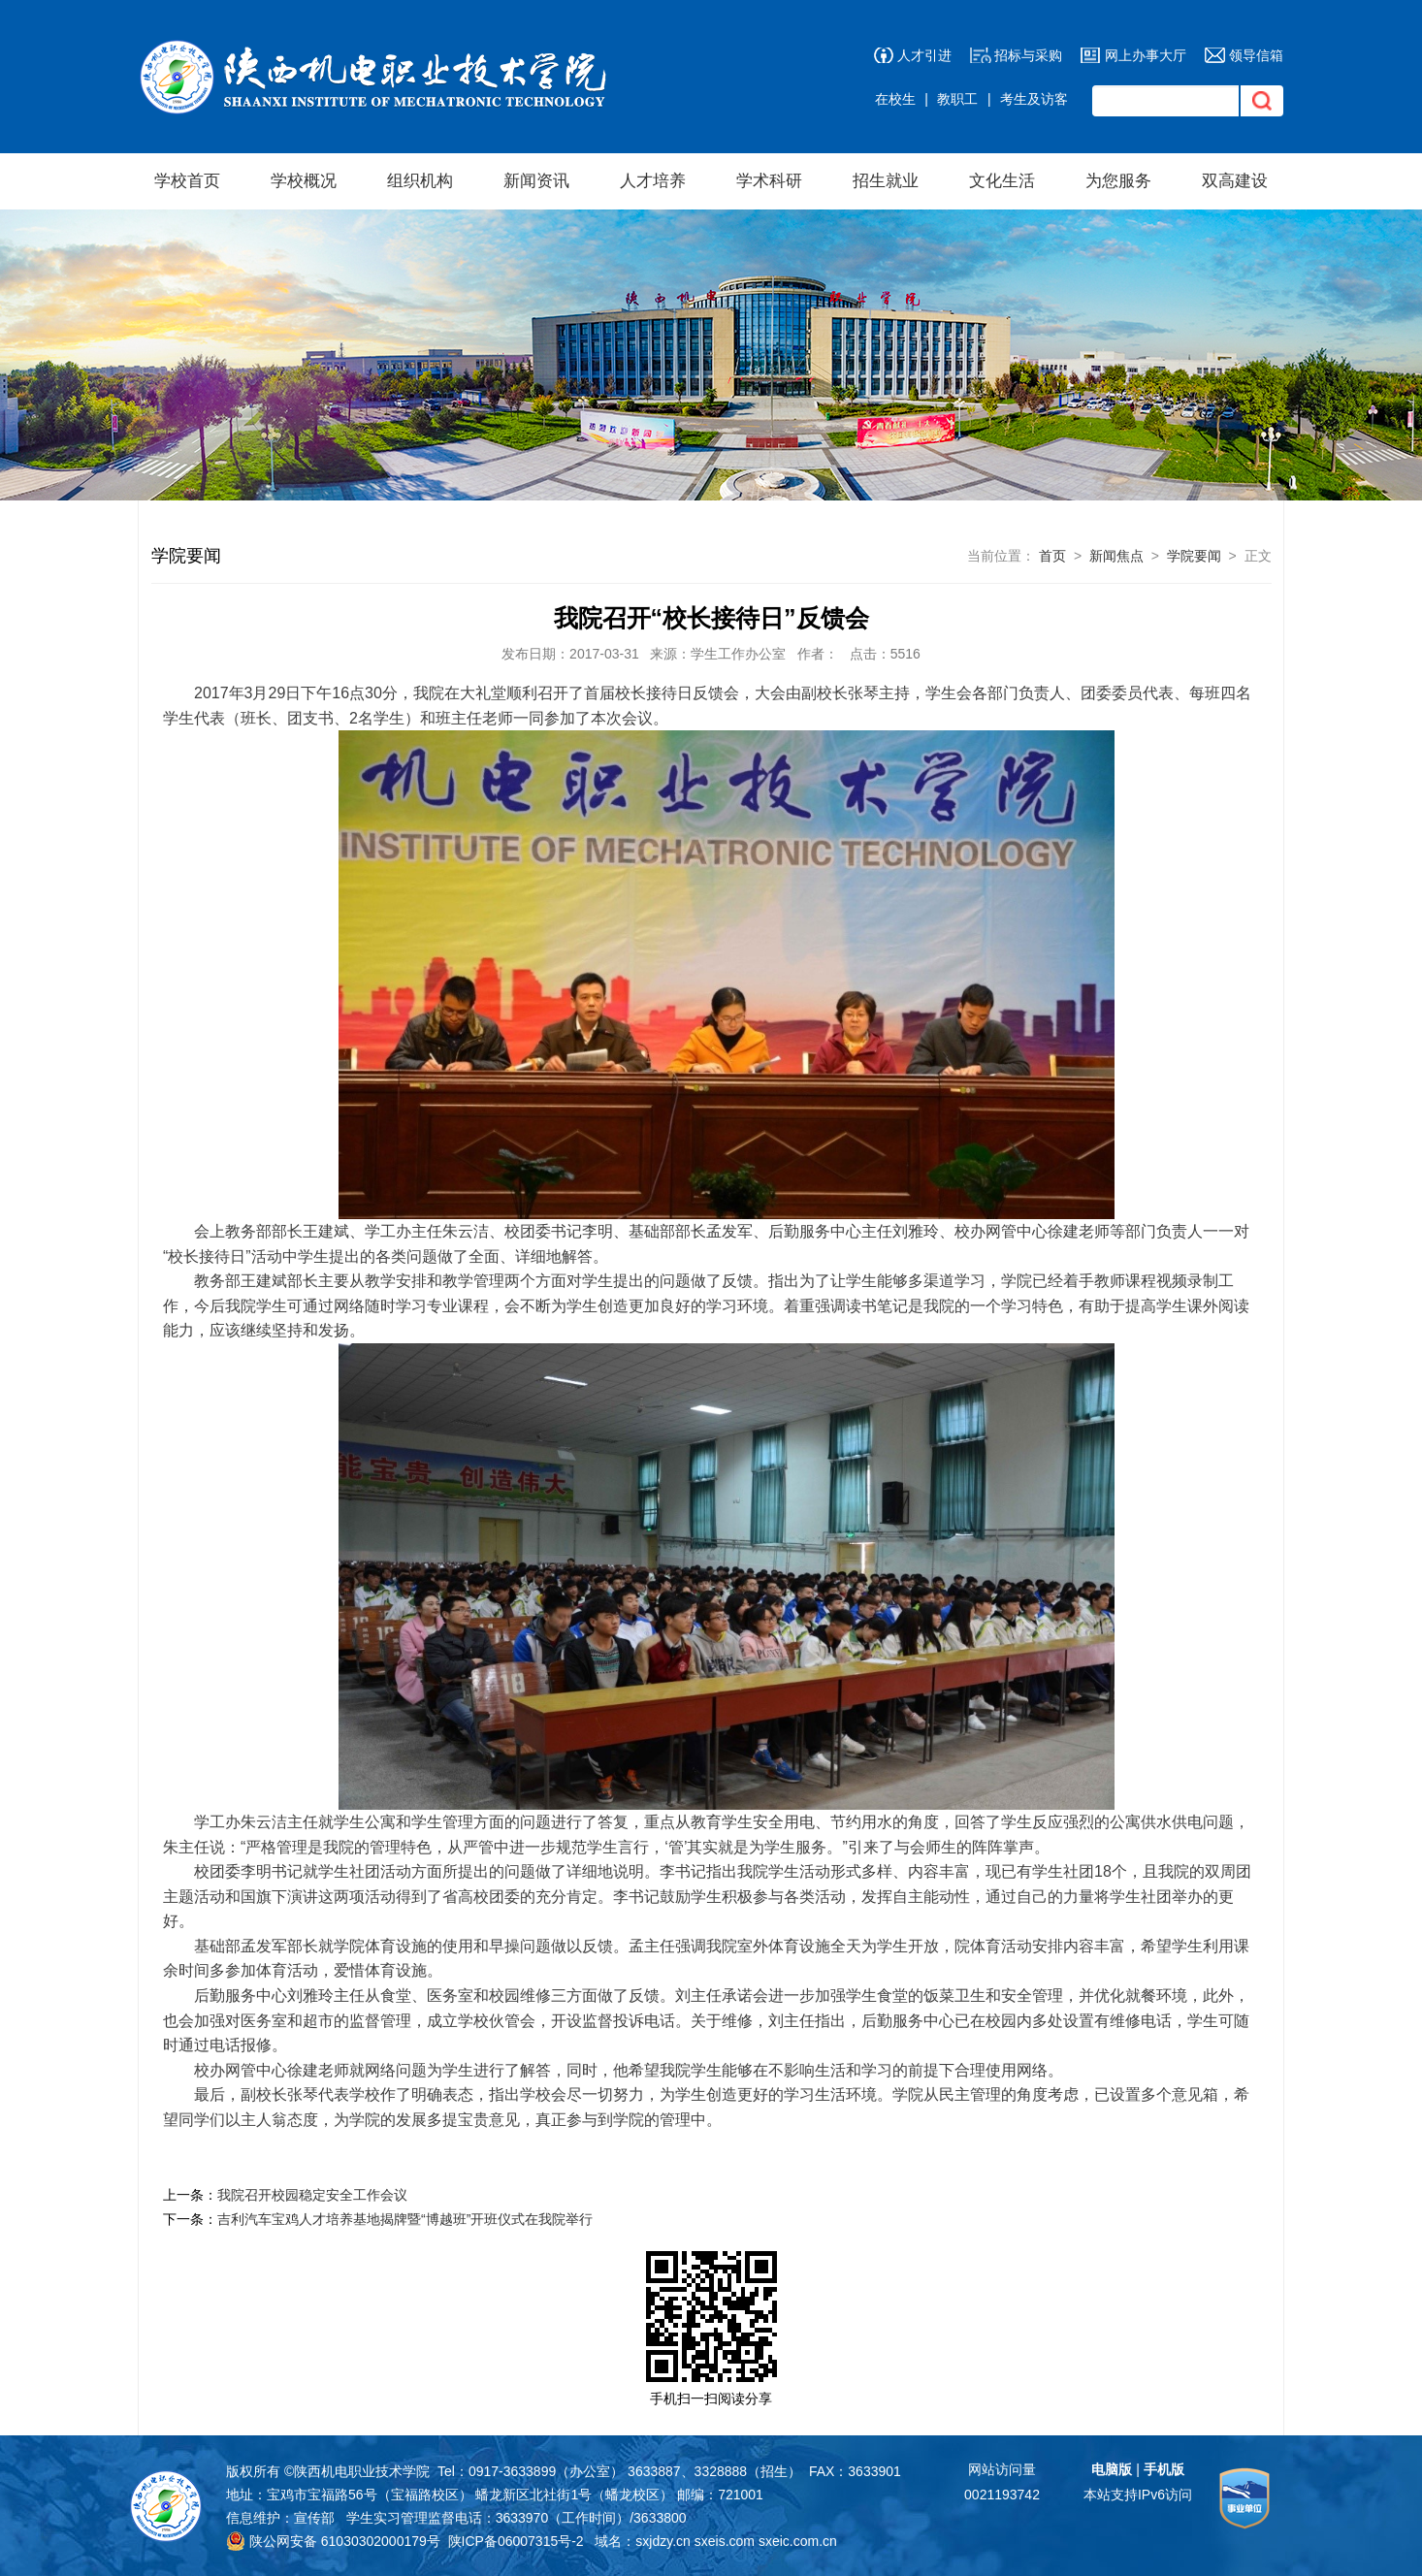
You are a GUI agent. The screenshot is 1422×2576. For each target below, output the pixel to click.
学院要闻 (1194, 556)
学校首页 (187, 181)
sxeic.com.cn (798, 2541)
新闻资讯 (536, 181)
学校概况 (304, 181)
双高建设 (1235, 181)
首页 (1052, 556)
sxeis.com (725, 2541)
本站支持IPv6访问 (1137, 2494)
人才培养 (653, 181)
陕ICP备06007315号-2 (516, 2541)
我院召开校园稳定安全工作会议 (312, 2195)
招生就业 (886, 181)
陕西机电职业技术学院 (362, 2471)
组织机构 (420, 181)
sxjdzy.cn (663, 2541)
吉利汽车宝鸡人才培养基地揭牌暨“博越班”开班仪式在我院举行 (405, 2219)
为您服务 (1118, 181)
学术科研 (769, 181)
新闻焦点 (1116, 556)
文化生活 (1002, 181)
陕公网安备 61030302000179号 (333, 2541)
